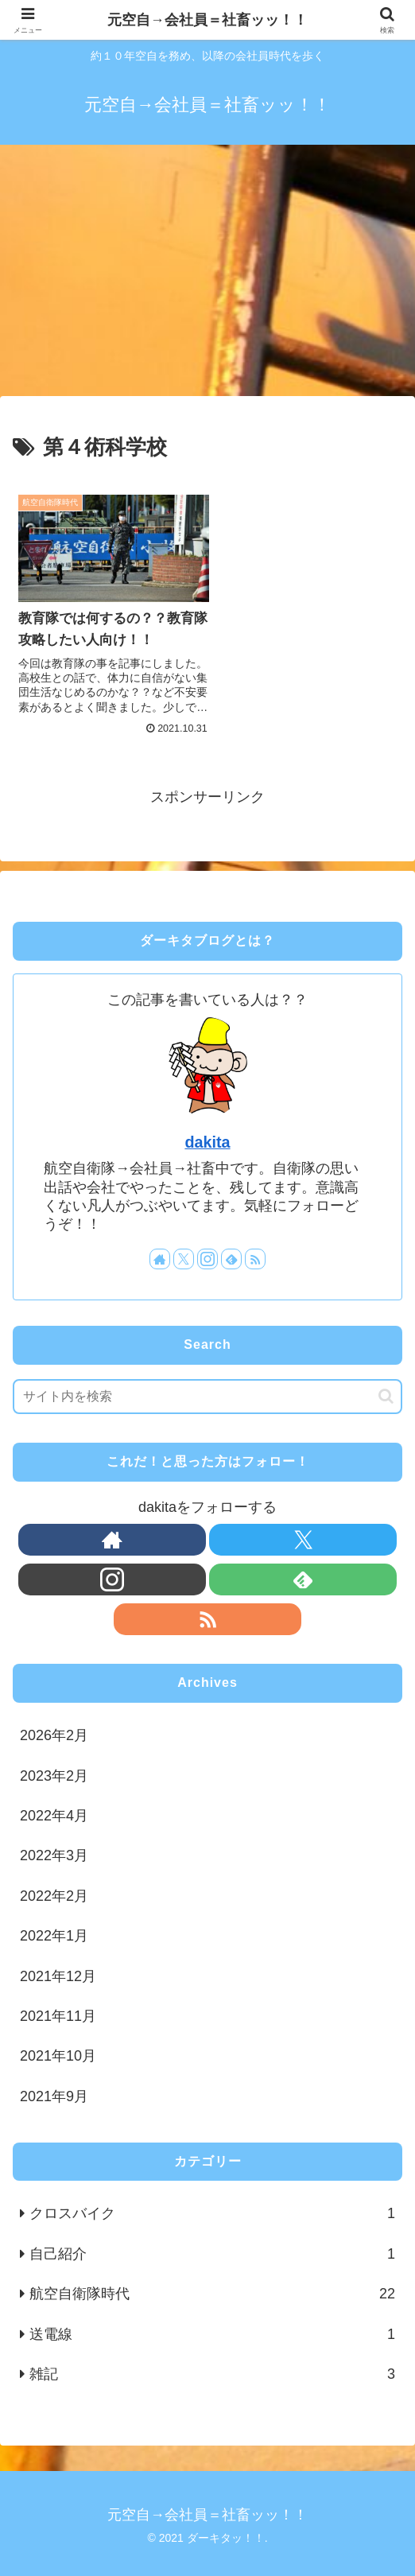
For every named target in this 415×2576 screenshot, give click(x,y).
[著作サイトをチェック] (159, 1252)
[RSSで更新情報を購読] (255, 1252)
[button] (386, 1390)
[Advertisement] (207, 275)
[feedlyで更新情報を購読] (231, 1252)
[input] (207, 1390)
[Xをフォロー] (183, 1252)
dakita (207, 1135)
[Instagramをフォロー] (207, 1252)
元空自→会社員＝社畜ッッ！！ (207, 20)
